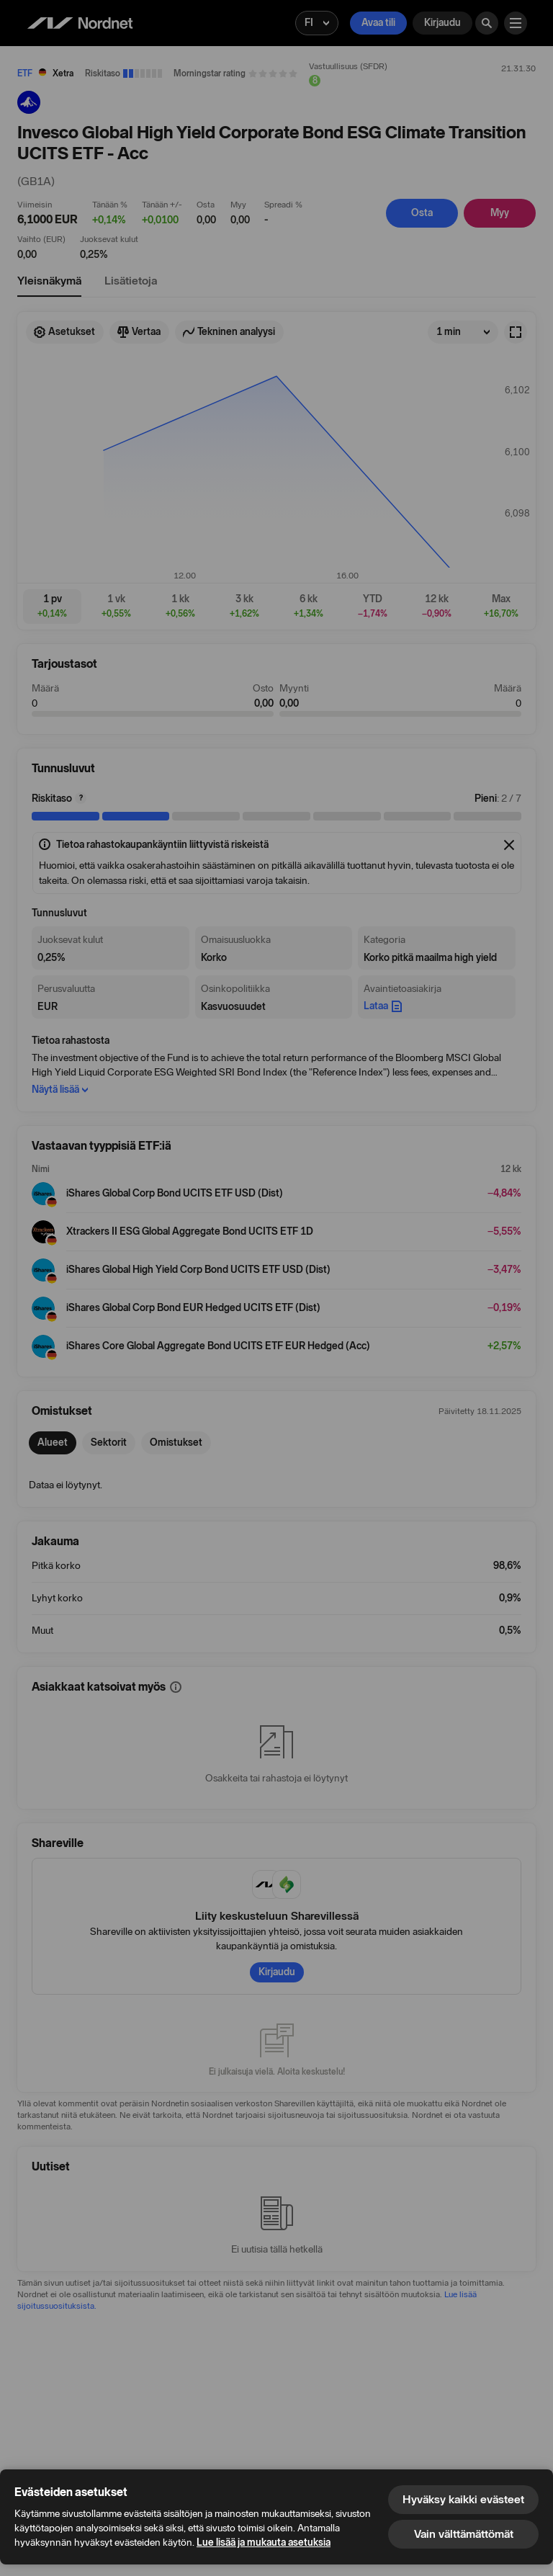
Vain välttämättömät (463, 2534)
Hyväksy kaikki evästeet (463, 2499)
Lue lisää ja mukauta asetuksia (264, 2542)
